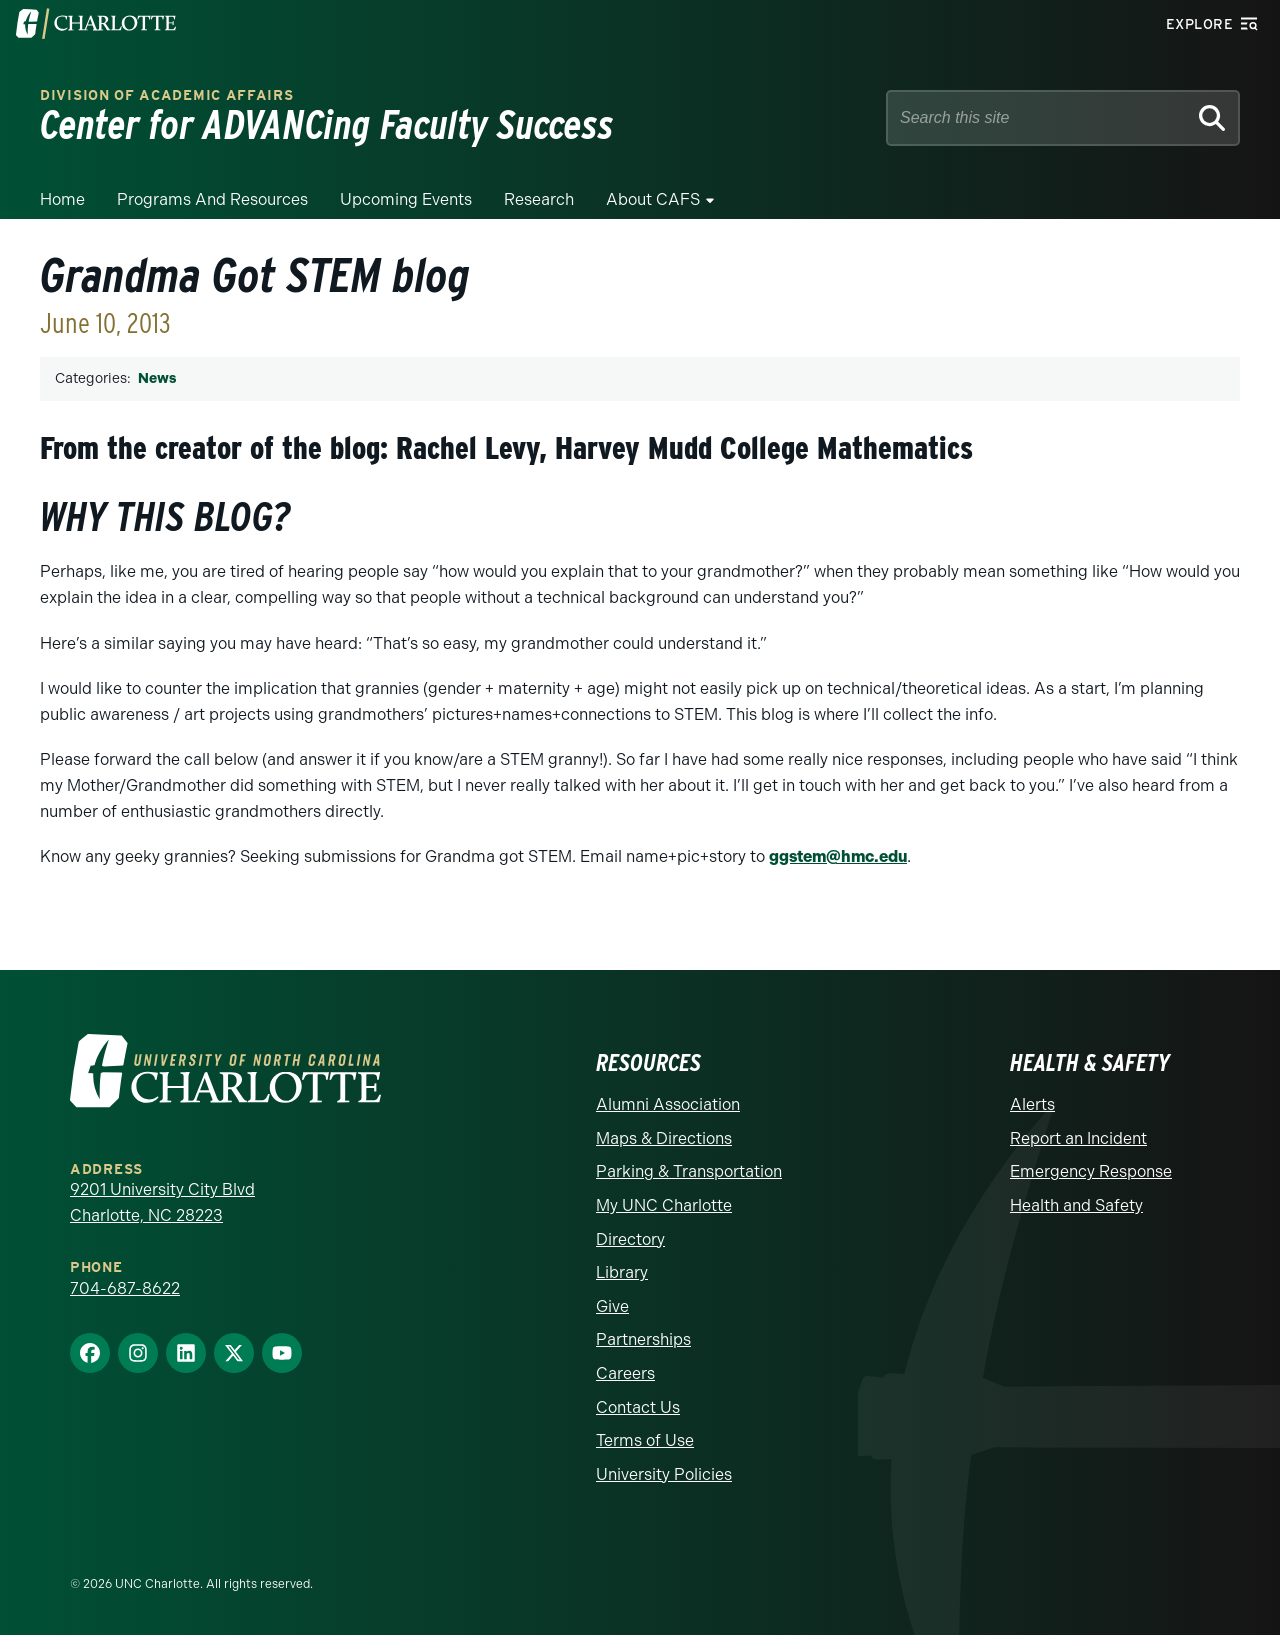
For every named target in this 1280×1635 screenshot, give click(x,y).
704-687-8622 (125, 1288)
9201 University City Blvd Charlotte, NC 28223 (162, 1202)
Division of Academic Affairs (167, 95)
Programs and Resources (212, 199)
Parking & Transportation (689, 1171)
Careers (625, 1373)
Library (622, 1272)
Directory (630, 1239)
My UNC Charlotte (664, 1205)
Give (612, 1306)
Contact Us (638, 1407)
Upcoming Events (406, 199)
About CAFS (653, 199)
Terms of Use (645, 1440)
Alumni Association (668, 1104)
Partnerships (643, 1339)
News (157, 378)
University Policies (664, 1474)
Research (539, 199)
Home (62, 199)
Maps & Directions (664, 1138)
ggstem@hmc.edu (838, 856)
